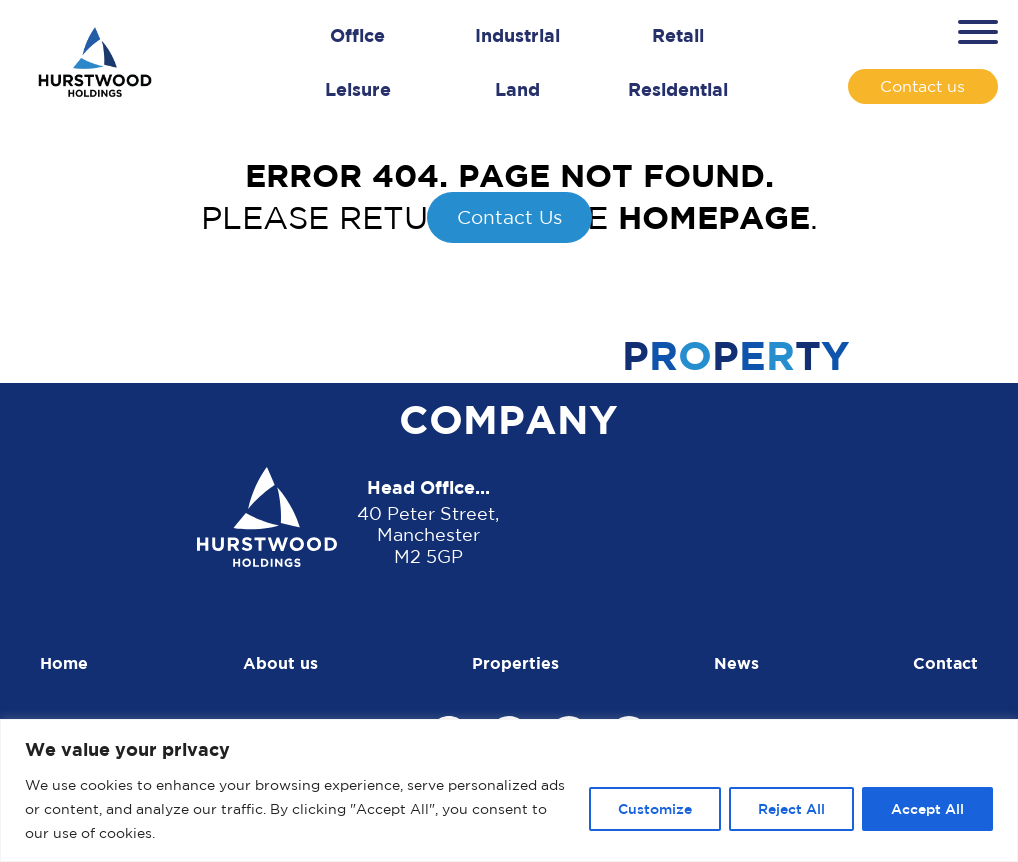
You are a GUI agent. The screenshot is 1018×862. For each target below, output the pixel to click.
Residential (678, 89)
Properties (515, 663)
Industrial (517, 35)
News (736, 663)
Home (64, 663)
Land (517, 89)
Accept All (927, 808)
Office (357, 35)
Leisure (358, 89)
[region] (509, 790)
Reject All (791, 808)
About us (280, 663)
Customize (655, 808)
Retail (678, 35)
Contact (945, 663)
